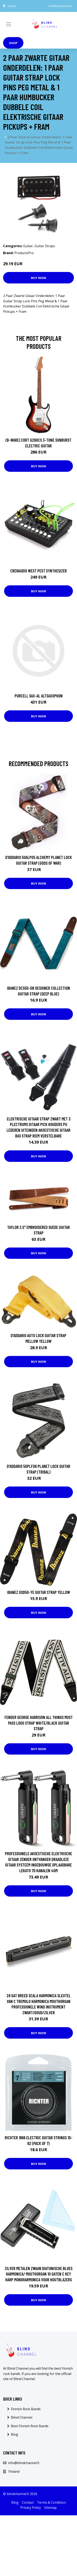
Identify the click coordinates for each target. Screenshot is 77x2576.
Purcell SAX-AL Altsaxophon (39, 695)
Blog (14, 2434)
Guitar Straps (44, 246)
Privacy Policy (30, 2507)
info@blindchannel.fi (60, 6)
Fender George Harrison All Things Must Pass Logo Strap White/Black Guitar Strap (39, 1723)
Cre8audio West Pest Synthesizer (38, 570)
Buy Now (38, 278)
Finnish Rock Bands (26, 2409)
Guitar (28, 246)
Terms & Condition (51, 2502)
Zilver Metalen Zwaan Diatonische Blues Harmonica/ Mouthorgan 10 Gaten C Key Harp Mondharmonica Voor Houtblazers (38, 2274)
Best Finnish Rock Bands (29, 2426)
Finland (12, 6)
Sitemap (50, 2507)
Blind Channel (21, 2417)
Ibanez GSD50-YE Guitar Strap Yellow (38, 1592)
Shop (13, 43)
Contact (28, 2502)
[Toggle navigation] (8, 24)
